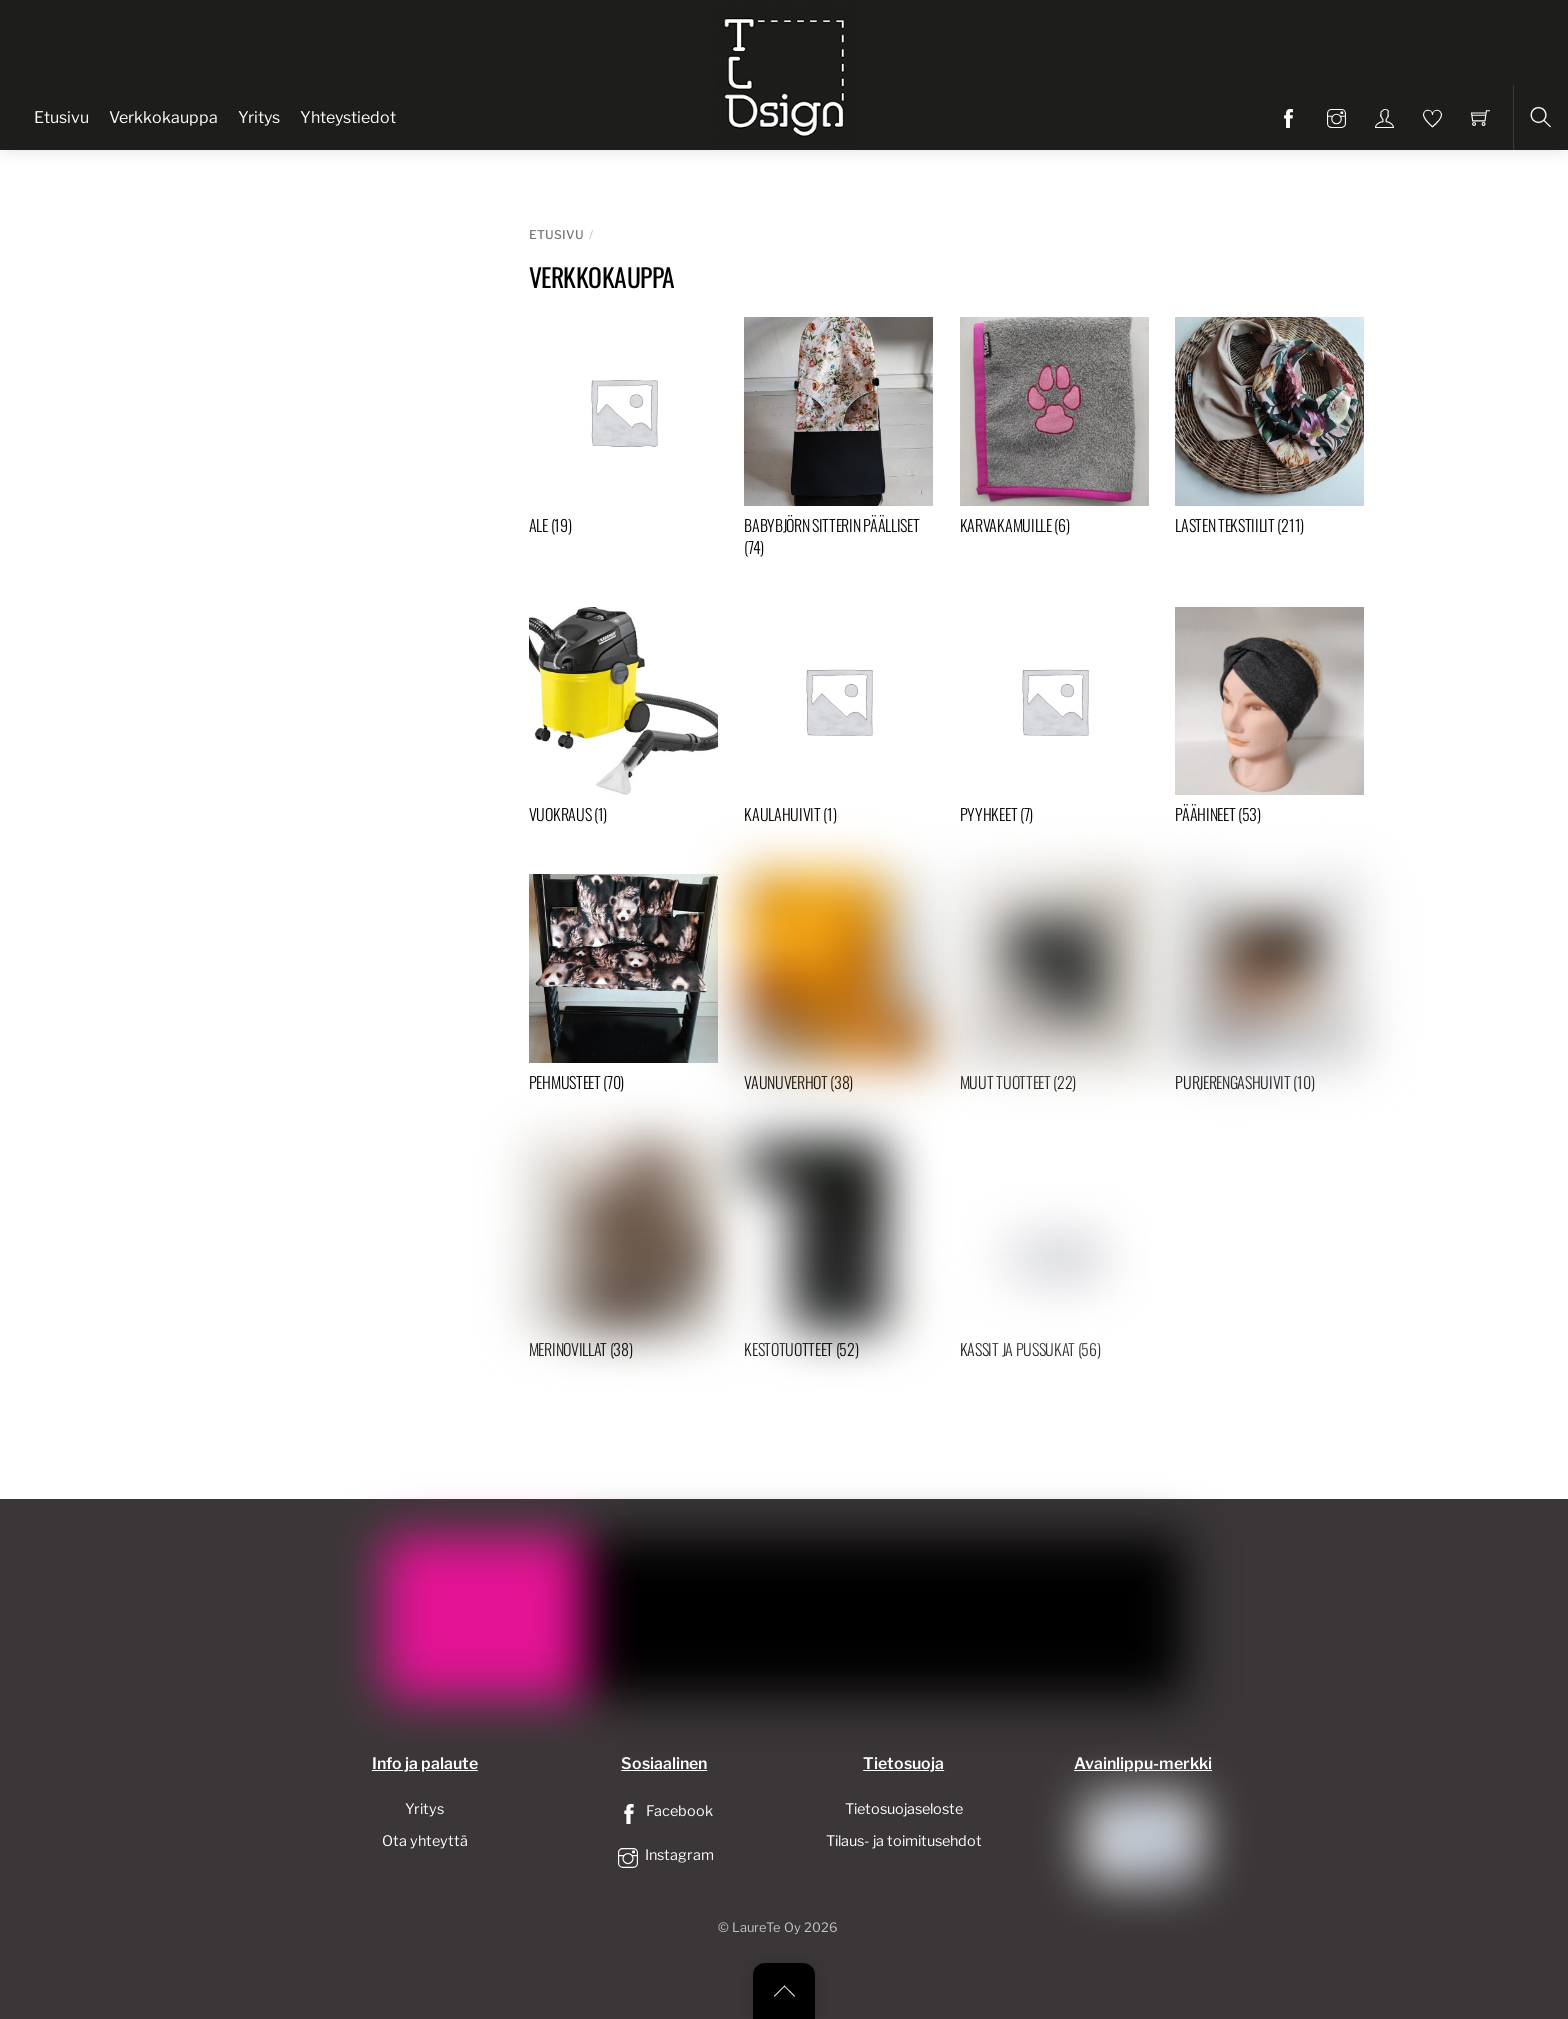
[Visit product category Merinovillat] (623, 1254)
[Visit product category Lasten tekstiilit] (1269, 430)
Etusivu (61, 117)
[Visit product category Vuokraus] (623, 720)
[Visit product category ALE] (623, 430)
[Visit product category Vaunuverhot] (838, 987)
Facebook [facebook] (664, 1811)
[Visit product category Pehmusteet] (623, 987)
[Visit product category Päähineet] (1269, 720)
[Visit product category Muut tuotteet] (1054, 987)
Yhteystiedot (348, 117)
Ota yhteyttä (425, 1841)
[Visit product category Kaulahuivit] (838, 720)
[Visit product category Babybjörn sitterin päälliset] (838, 442)
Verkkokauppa (163, 117)
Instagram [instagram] (664, 1855)
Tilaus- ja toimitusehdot (904, 1841)
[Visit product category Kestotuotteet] (838, 1254)
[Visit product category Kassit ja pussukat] (1054, 1254)
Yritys (259, 117)
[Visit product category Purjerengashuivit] (1269, 987)
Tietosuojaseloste (904, 1809)
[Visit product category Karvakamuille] (1054, 430)
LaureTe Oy (766, 1927)
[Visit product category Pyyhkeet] (1054, 720)
